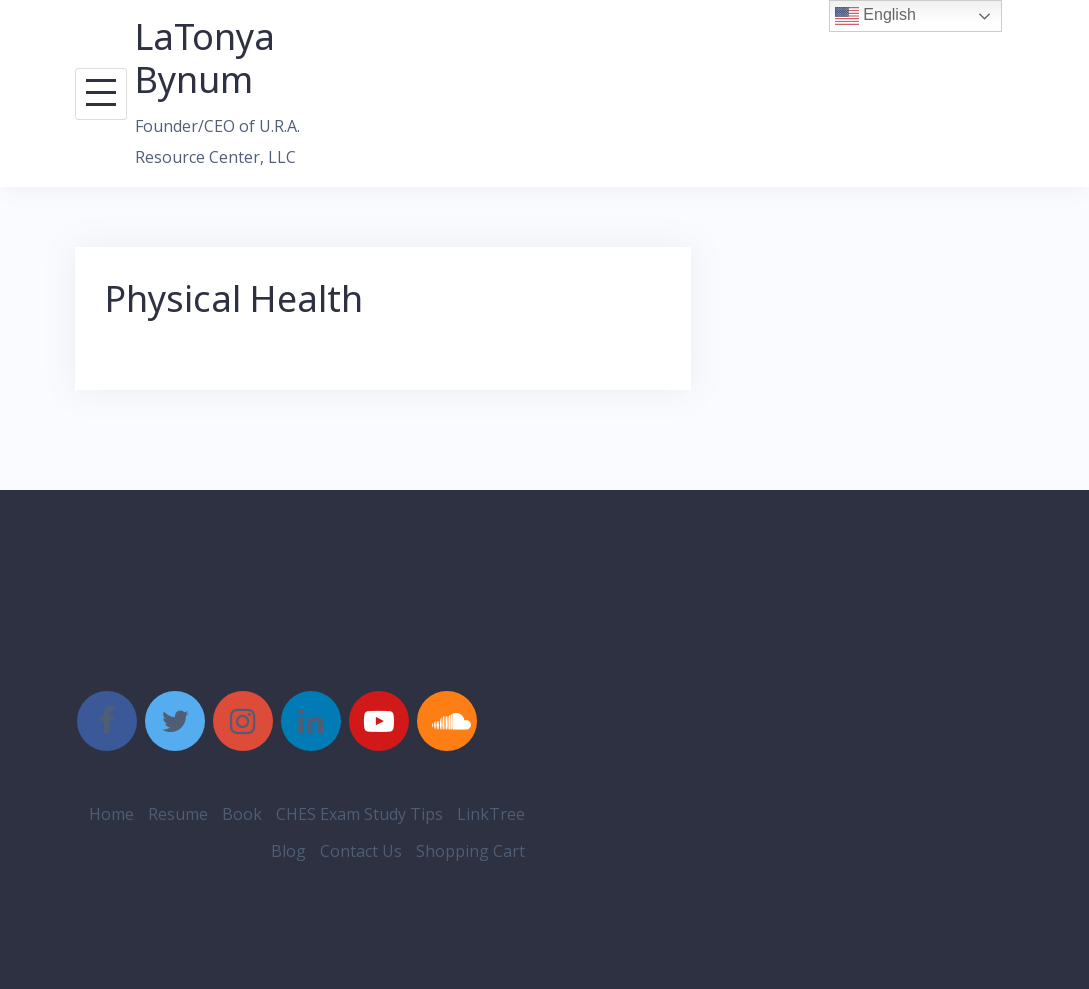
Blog (288, 851)
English (875, 16)
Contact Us (361, 851)
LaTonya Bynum (205, 58)
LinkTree (491, 814)
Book (242, 814)
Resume (178, 814)
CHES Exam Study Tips (359, 814)
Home (111, 814)
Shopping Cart (470, 851)
